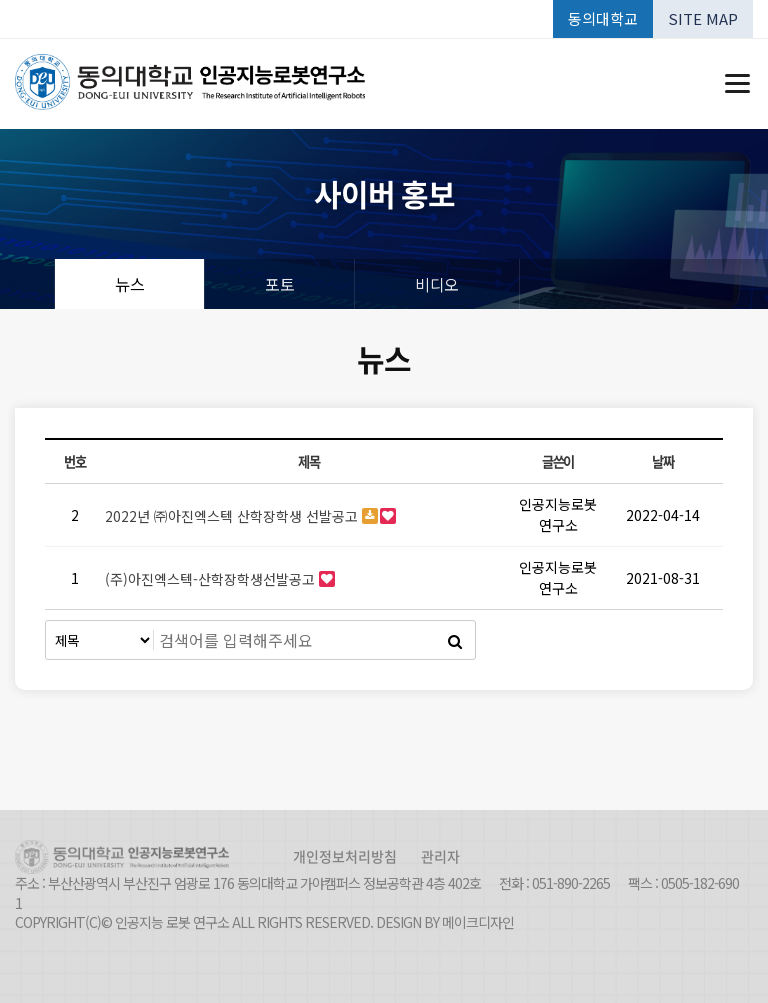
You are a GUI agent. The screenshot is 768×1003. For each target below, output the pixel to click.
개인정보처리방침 (345, 856)
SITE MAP (703, 18)
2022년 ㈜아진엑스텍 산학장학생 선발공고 (233, 516)
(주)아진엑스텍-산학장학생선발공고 (212, 579)
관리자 (440, 856)
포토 (279, 284)
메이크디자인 (478, 922)
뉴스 (129, 284)
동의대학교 (603, 18)
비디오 (437, 284)
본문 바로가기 (0, 0)
